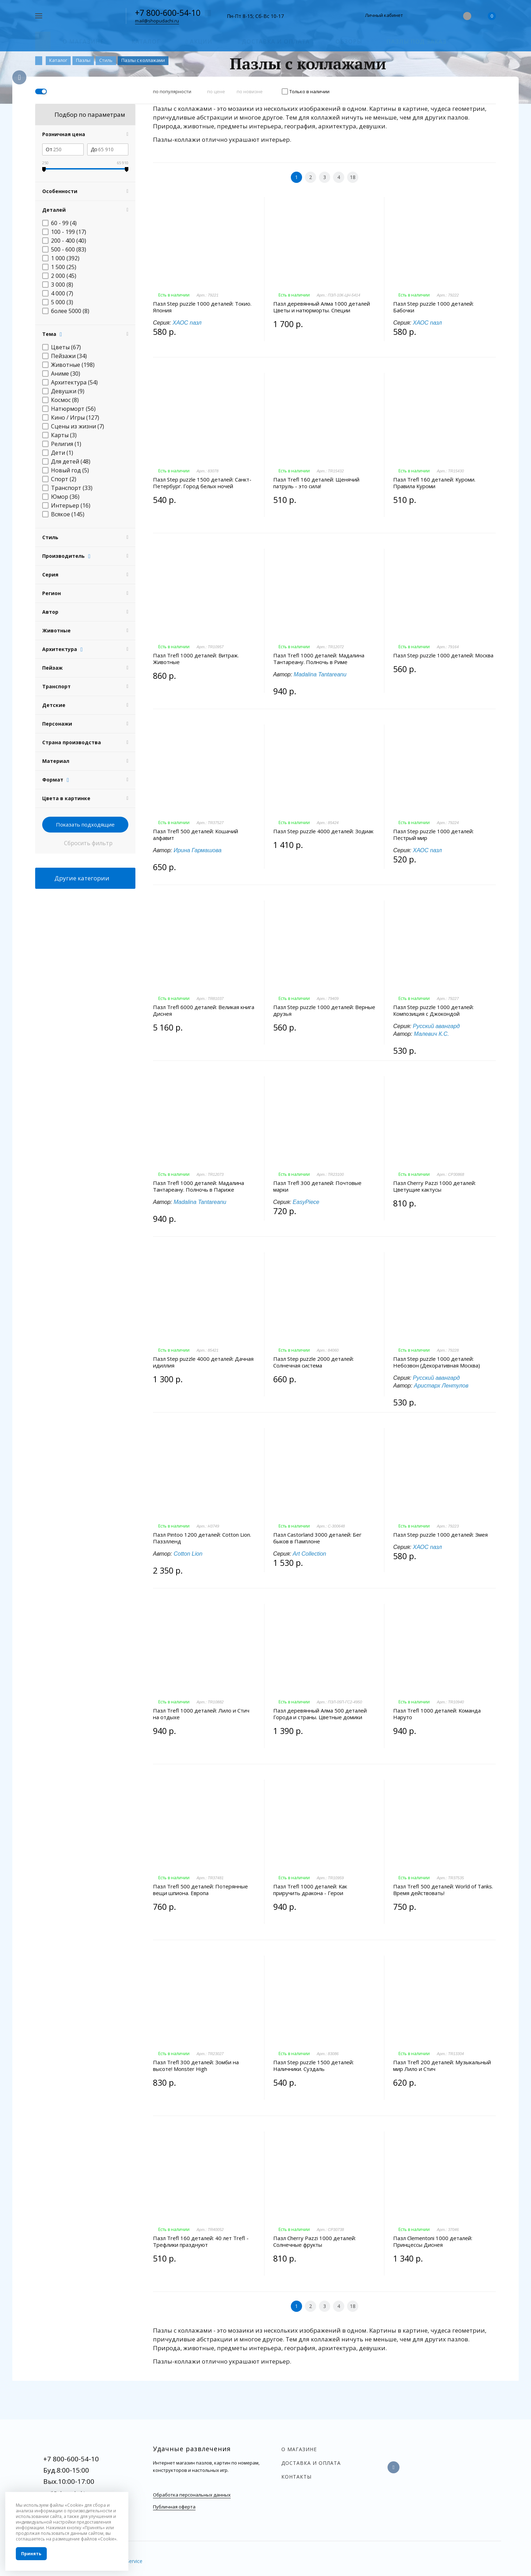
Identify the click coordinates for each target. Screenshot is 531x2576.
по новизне (250, 91)
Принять (31, 2554)
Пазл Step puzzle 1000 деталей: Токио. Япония (202, 307)
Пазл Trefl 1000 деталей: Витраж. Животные (196, 658)
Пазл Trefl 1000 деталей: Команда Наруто (437, 1714)
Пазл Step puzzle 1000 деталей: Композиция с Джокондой (433, 1010)
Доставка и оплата (311, 2463)
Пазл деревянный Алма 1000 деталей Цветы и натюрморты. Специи (321, 307)
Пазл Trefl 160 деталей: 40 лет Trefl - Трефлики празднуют (201, 2241)
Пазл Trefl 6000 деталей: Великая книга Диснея (203, 1010)
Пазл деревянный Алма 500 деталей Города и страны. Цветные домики (320, 1714)
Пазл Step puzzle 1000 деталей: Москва (443, 655)
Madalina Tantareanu (320, 674)
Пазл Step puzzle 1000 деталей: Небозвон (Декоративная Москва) (436, 1362)
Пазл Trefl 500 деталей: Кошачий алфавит (195, 834)
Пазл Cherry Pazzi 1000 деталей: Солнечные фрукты (314, 2241)
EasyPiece (306, 1202)
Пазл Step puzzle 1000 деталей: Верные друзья (324, 1010)
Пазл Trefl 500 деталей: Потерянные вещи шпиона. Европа (200, 1889)
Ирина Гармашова (198, 850)
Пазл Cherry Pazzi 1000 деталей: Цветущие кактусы (434, 1186)
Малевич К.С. (431, 1034)
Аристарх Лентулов (441, 1386)
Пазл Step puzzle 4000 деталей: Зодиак (323, 831)
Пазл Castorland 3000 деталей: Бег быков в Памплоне (317, 1538)
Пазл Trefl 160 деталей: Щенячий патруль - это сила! (316, 483)
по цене (216, 91)
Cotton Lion (188, 1554)
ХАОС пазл (187, 323)
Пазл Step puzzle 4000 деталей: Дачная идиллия (203, 1362)
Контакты (296, 2476)
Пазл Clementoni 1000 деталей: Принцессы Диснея (432, 2241)
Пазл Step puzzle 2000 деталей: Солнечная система (313, 1362)
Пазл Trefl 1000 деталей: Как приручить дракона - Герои (310, 1889)
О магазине (299, 2449)
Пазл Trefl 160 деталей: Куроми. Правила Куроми (434, 483)
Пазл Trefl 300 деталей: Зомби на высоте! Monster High (196, 2065)
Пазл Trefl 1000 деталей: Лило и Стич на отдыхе (201, 1714)
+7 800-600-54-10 (167, 12)
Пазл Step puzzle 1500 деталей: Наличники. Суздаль (313, 2065)
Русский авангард (436, 1026)
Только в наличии (309, 91)
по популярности (172, 91)
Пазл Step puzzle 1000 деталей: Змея (440, 1534)
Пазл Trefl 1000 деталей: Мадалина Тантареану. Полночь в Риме (318, 658)
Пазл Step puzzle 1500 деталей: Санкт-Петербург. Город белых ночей (202, 483)
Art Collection (309, 1554)
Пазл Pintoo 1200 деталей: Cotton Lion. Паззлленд (202, 1538)
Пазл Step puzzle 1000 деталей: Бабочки (433, 307)
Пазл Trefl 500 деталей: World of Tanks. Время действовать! (443, 1889)
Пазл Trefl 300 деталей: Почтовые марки (317, 1186)
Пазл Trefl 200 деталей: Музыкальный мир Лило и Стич (442, 2065)
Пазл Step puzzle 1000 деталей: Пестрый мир (433, 834)
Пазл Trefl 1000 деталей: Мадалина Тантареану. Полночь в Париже (198, 1186)
